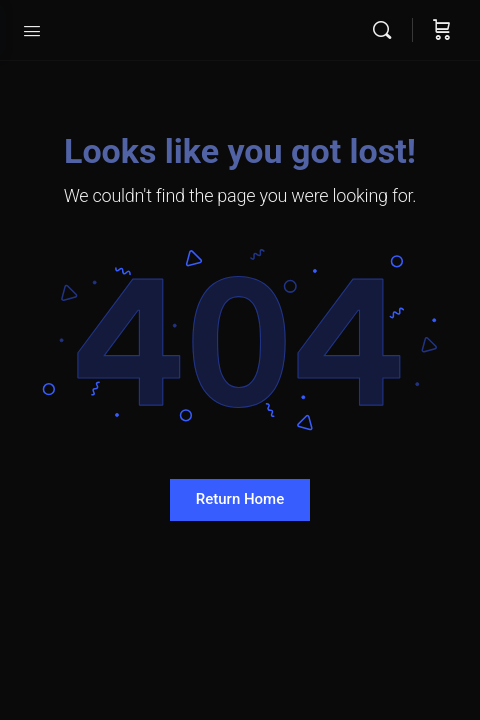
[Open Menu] (32, 29)
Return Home (240, 499)
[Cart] (442, 30)
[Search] (387, 30)
